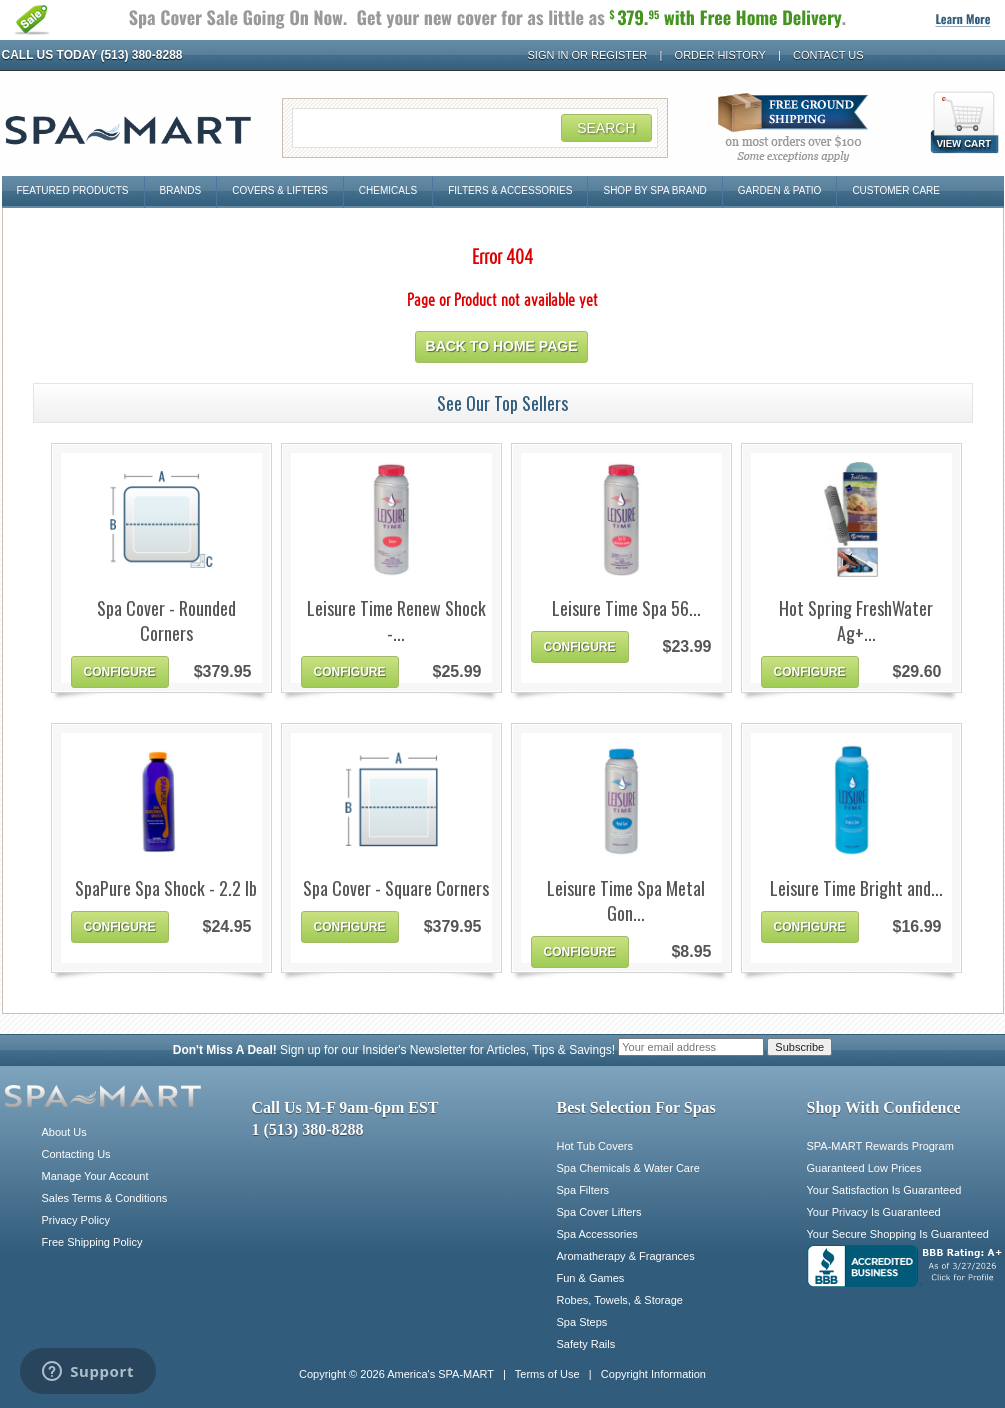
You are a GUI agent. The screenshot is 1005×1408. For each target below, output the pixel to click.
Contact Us (828, 55)
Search (606, 128)
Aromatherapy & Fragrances (626, 1256)
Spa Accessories (597, 1234)
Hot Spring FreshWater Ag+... (856, 621)
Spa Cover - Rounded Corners (166, 621)
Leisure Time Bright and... (856, 888)
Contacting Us (76, 1154)
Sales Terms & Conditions (105, 1198)
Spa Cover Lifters (599, 1212)
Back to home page (502, 346)
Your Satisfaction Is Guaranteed (884, 1190)
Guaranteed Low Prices (864, 1168)
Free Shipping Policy (92, 1242)
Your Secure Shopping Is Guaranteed (898, 1234)
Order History (720, 55)
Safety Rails (586, 1344)
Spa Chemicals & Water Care (628, 1168)
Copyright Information (653, 1374)
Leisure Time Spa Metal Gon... (626, 901)
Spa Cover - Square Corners (396, 888)
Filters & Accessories (510, 190)
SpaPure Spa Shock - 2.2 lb (166, 888)
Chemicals (388, 190)
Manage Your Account (95, 1176)
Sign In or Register (588, 55)
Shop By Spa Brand (654, 190)
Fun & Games (591, 1278)
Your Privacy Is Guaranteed (874, 1212)
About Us (64, 1132)
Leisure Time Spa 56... (626, 608)
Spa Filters (583, 1190)
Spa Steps (582, 1322)
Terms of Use (547, 1374)
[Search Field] (475, 128)
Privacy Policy (76, 1220)
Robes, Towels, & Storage (620, 1300)
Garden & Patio (780, 190)
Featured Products (73, 190)
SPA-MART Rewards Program (880, 1146)
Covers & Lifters (280, 190)
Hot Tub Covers (595, 1146)
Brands (181, 190)
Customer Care (896, 190)
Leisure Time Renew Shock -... (396, 621)
